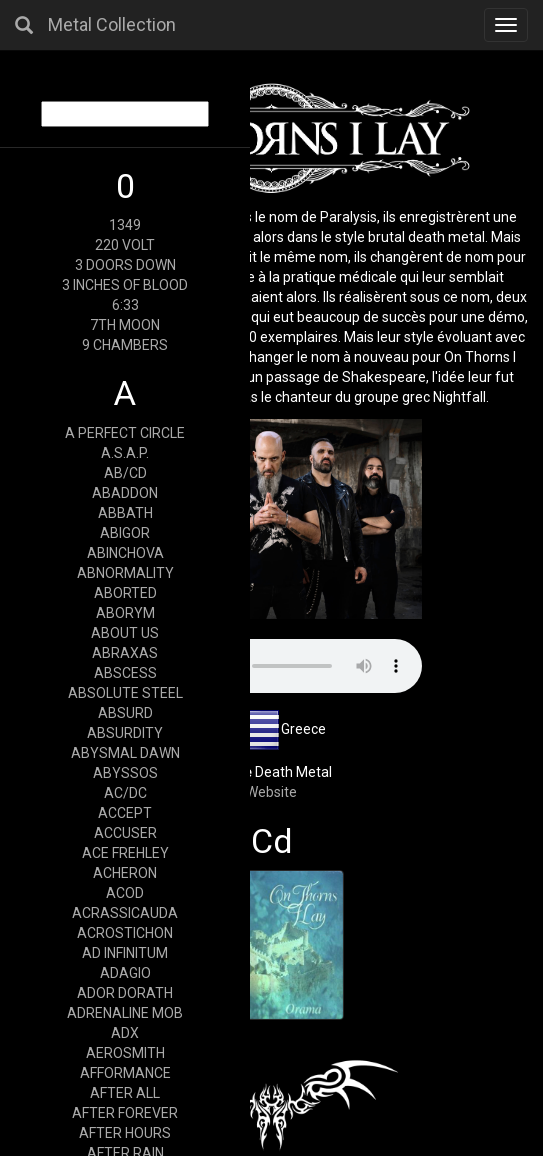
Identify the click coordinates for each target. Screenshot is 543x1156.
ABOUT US (125, 633)
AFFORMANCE (125, 1073)
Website (271, 792)
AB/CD (125, 473)
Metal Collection (112, 24)
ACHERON (125, 873)
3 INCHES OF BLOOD (125, 285)
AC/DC (125, 793)
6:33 (125, 305)
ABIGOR (125, 533)
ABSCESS (125, 673)
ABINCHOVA (125, 553)
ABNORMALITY (125, 573)
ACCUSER (125, 833)
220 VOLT (125, 245)
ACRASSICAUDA (125, 913)
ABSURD (125, 713)
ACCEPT (125, 813)
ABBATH (125, 513)
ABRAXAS (125, 653)
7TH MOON (125, 325)
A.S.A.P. (125, 453)
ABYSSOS (125, 773)
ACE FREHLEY (125, 853)
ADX (125, 1033)
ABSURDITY (125, 733)
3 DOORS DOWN (125, 265)
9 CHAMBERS (125, 345)
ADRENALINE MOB (125, 1013)
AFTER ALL (125, 1093)
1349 (125, 225)
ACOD (125, 893)
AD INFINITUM (125, 953)
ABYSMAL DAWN (125, 753)
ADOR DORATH (125, 993)
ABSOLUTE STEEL (125, 693)
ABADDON (125, 493)
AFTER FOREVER (125, 1113)
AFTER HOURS (125, 1133)
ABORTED (125, 593)
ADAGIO (125, 973)
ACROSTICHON (125, 933)
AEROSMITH (125, 1053)
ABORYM (125, 613)
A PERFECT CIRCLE (125, 433)
